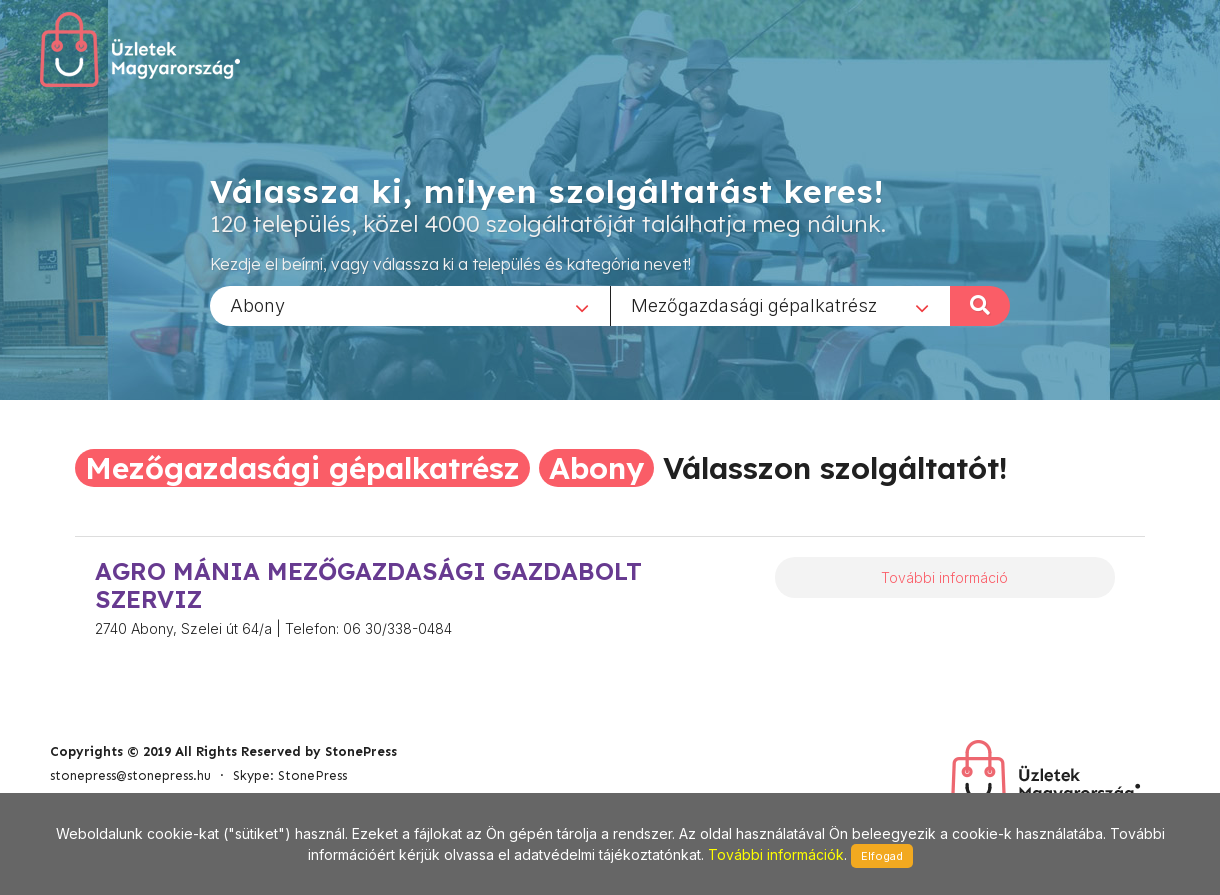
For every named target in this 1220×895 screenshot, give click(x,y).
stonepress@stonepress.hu (130, 775)
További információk (776, 854)
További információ (944, 577)
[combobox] (410, 305)
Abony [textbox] (257, 304)
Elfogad (882, 856)
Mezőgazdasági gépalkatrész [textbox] (754, 304)
